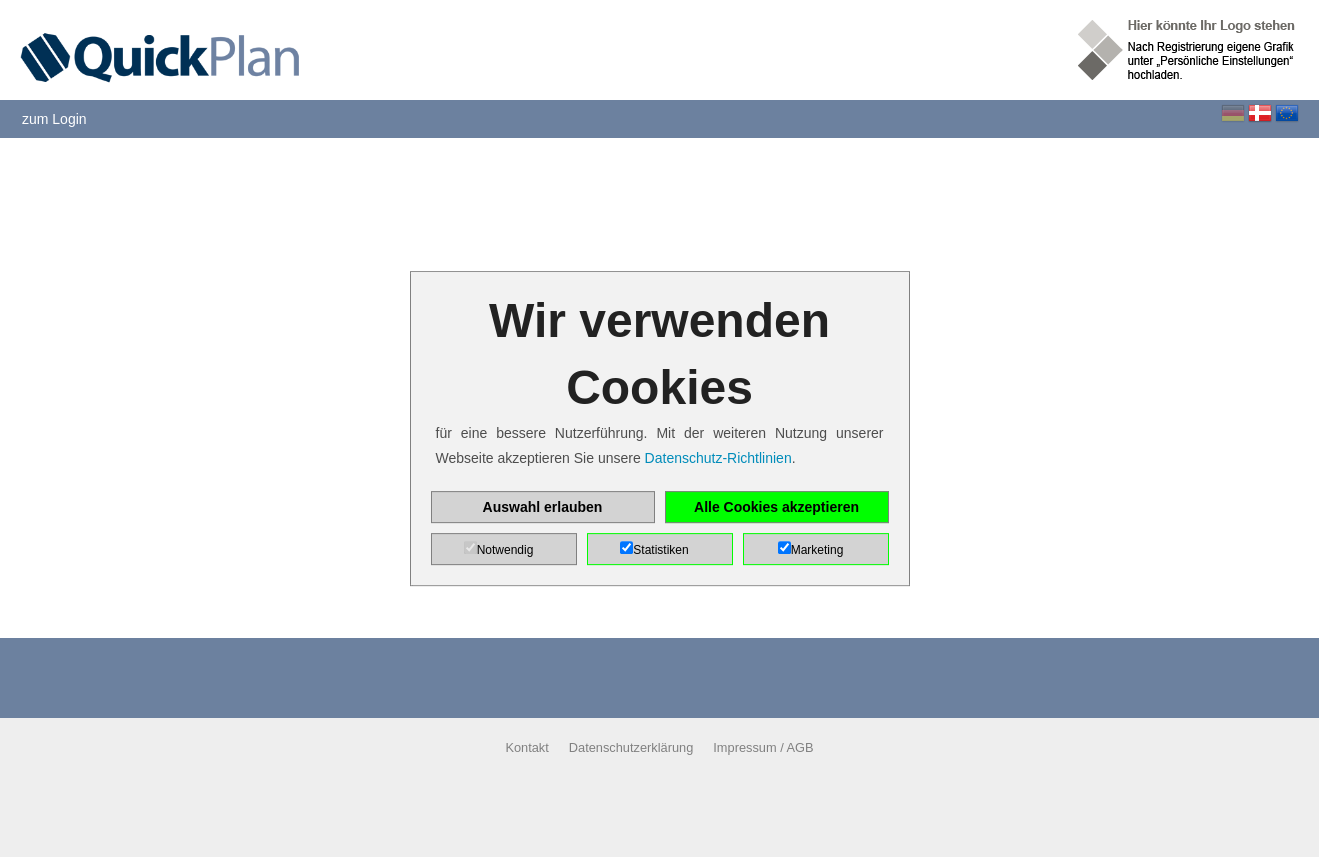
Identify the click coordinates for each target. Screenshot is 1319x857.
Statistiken (660, 550)
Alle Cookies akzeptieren (776, 507)
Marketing (817, 550)
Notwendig (505, 550)
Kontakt (526, 747)
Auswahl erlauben (543, 507)
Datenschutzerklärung (631, 747)
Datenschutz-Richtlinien (718, 458)
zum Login (54, 119)
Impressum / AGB (763, 747)
